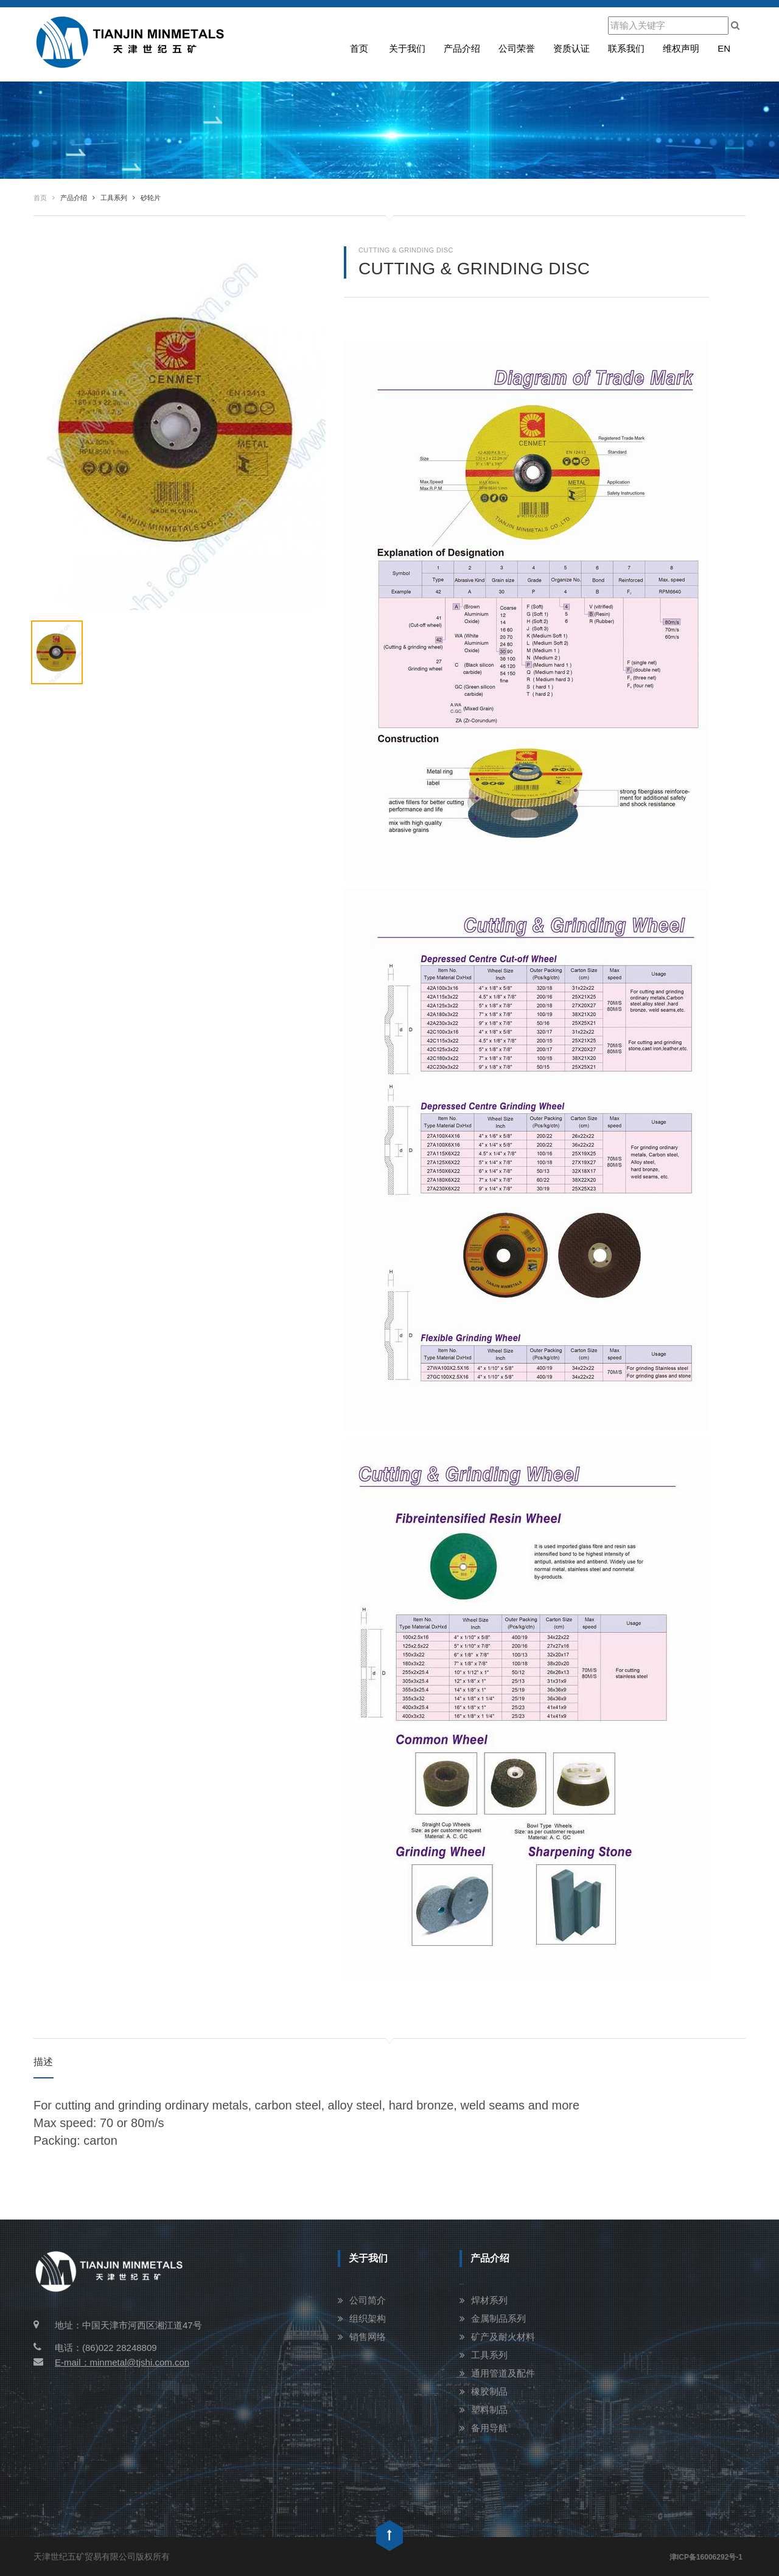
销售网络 (367, 2336)
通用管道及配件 (503, 2373)
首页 (359, 48)
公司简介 (367, 2300)
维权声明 (681, 48)
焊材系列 (489, 2300)
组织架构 (367, 2318)
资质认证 (571, 48)
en (724, 48)
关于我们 (407, 48)
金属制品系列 (498, 2318)
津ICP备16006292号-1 (705, 2557)
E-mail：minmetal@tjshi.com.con (111, 2362)
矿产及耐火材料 (503, 2336)
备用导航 (489, 2428)
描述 (43, 2062)
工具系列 (489, 2355)
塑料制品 (489, 2409)
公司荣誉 (516, 48)
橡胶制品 (489, 2391)
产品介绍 (462, 48)
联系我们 (626, 48)
